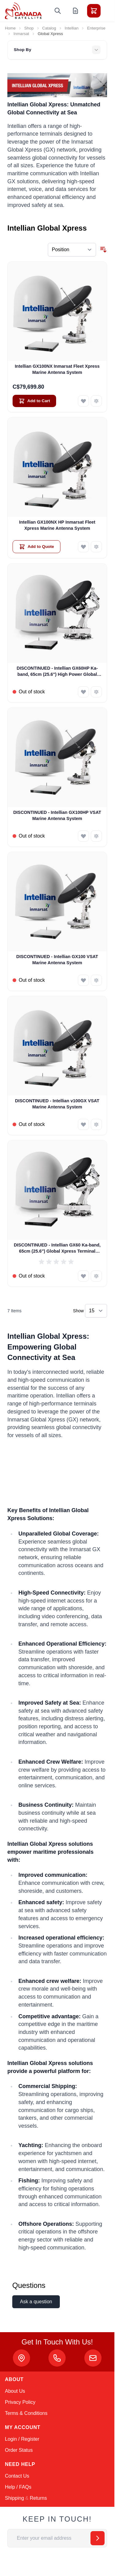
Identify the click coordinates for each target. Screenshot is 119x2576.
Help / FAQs (18, 2487)
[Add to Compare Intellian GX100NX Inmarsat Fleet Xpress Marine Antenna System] (96, 400)
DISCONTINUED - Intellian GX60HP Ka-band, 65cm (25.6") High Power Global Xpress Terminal (57, 671)
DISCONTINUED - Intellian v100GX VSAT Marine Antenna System (57, 1103)
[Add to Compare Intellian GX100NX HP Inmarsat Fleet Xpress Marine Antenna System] (96, 546)
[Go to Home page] (23, 10)
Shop (29, 28)
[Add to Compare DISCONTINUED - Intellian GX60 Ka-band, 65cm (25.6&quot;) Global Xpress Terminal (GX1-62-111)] (96, 1276)
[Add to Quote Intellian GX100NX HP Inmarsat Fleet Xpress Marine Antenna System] (36, 546)
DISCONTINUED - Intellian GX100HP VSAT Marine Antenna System (57, 815)
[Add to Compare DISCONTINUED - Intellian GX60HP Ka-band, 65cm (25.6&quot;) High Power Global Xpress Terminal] (96, 691)
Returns (38, 2498)
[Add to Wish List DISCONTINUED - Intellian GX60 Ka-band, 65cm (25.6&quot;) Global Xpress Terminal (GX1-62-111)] (83, 1276)
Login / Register (22, 2439)
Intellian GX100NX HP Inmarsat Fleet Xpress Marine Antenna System (57, 525)
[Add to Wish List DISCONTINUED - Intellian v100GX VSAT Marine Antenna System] (83, 1124)
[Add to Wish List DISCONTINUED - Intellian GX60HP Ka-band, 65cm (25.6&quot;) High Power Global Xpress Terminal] (83, 691)
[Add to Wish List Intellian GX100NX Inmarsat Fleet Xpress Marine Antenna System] (83, 400)
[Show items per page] (96, 1311)
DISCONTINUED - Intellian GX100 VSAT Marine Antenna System (57, 959)
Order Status (19, 2450)
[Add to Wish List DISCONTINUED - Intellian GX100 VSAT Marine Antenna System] (83, 980)
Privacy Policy (20, 2402)
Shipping (14, 2498)
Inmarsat (21, 33)
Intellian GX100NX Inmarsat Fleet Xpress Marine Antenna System (57, 369)
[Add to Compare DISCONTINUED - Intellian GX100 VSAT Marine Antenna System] (96, 980)
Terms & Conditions (26, 2413)
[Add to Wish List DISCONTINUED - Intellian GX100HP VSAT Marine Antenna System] (83, 836)
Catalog (49, 28)
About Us (15, 2391)
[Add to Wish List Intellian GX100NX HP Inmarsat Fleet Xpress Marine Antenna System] (83, 546)
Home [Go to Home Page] (10, 28)
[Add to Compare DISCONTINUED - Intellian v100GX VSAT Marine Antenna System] (96, 1124)
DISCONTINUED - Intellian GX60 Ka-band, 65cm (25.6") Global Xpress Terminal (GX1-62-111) (57, 1248)
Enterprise (96, 28)
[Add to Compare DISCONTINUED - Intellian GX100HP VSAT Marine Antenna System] (96, 836)
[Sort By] (72, 249)
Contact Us (17, 2476)
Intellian (72, 28)
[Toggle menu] (111, 10)
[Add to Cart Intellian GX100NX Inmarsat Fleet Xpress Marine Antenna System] (34, 401)
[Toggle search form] (58, 11)
